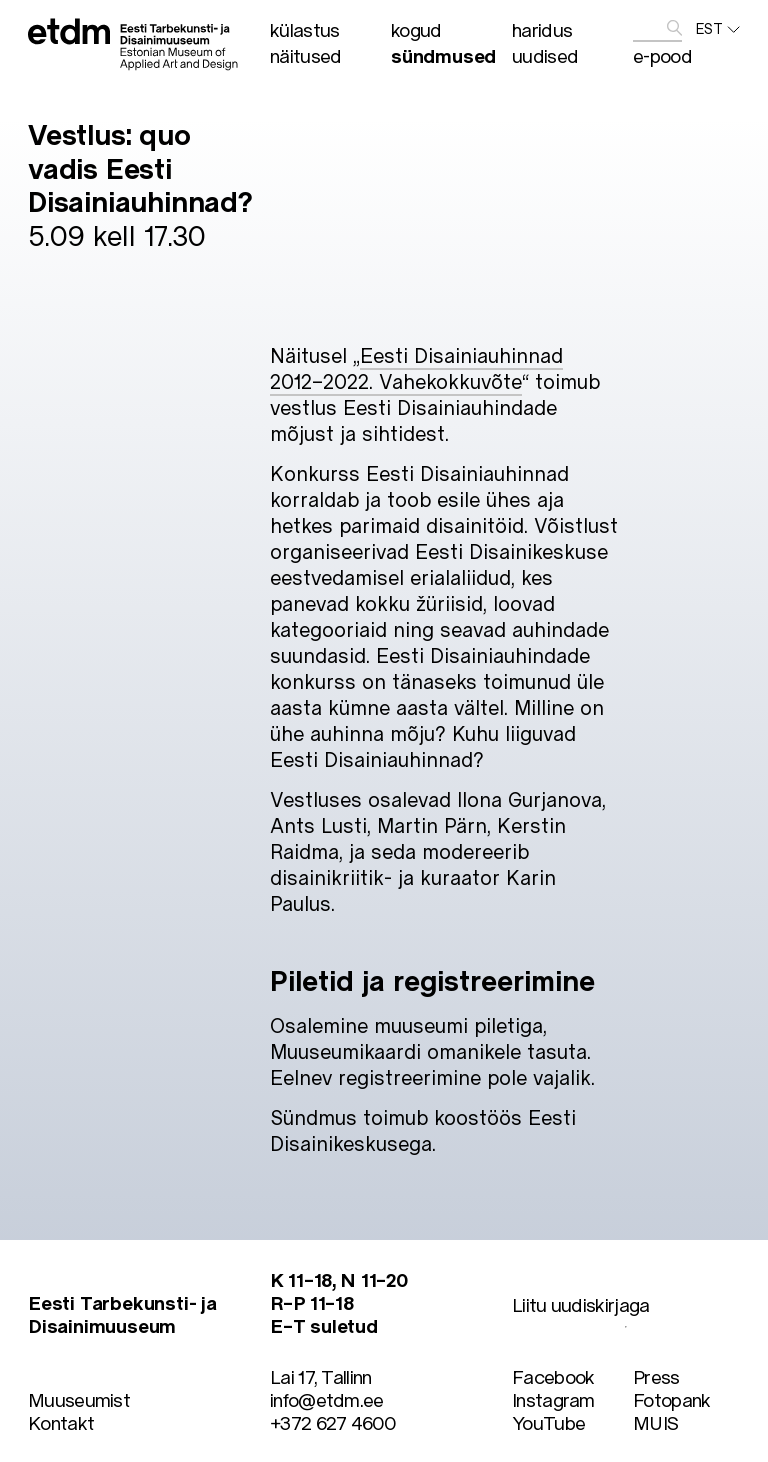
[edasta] (674, 29)
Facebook (553, 1376)
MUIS (655, 1422)
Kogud (416, 29)
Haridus (542, 29)
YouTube (548, 1422)
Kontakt (61, 1422)
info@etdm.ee (327, 1399)
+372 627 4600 (332, 1422)
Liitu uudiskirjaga (580, 1304)
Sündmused (443, 55)
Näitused (305, 55)
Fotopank (671, 1399)
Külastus (304, 29)
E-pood (662, 55)
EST (718, 29)
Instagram (553, 1399)
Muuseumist (79, 1399)
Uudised (545, 55)
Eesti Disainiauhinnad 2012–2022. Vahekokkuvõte (416, 368)
